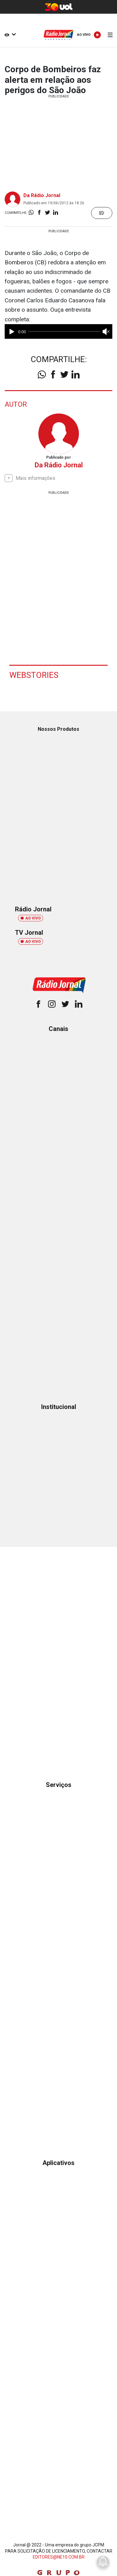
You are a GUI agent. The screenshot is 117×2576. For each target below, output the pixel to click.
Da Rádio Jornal (41, 195)
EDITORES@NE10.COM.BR (59, 2557)
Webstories (33, 675)
